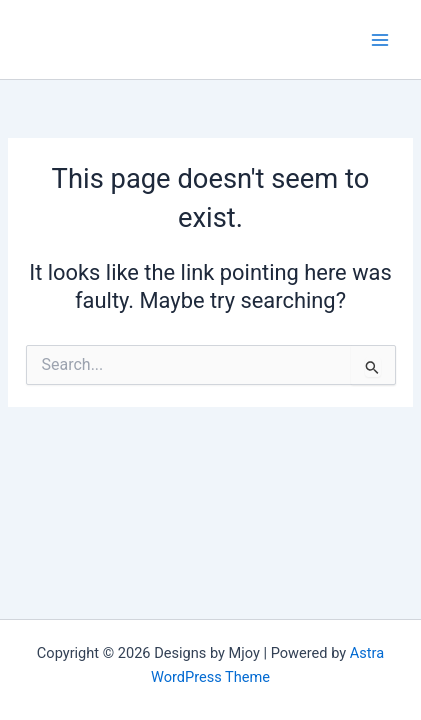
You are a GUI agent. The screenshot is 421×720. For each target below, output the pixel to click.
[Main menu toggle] (380, 40)
